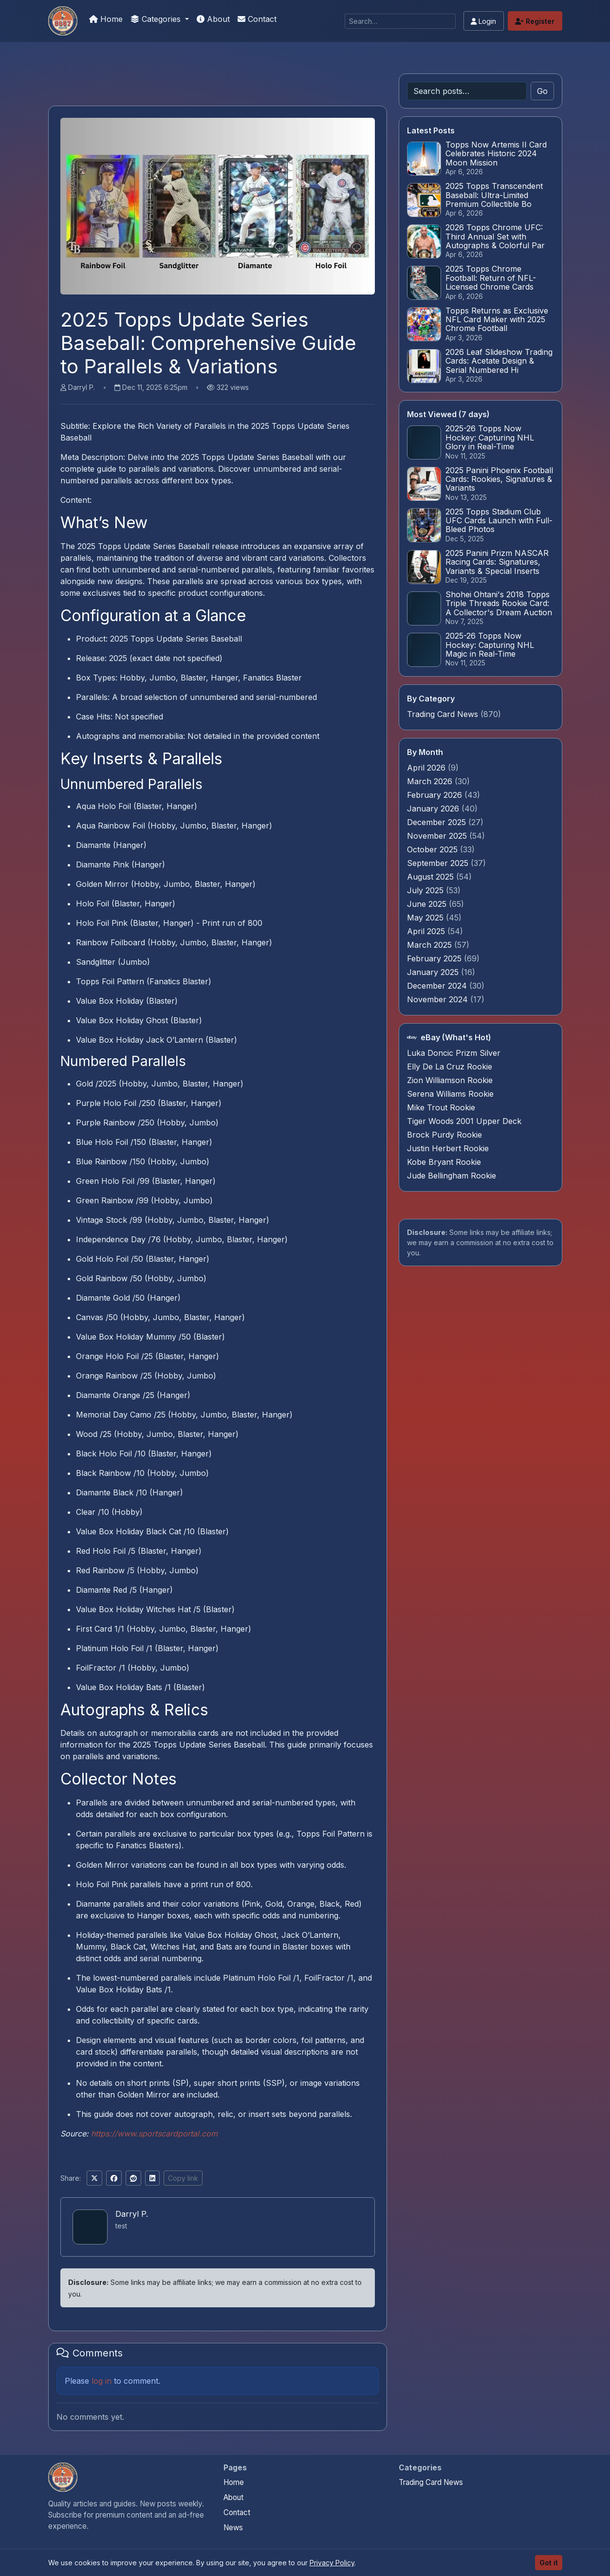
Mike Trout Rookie (441, 1107)
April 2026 (427, 768)
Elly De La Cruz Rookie (449, 1066)
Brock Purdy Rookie (444, 1135)
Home (106, 19)
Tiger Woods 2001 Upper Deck (464, 1121)
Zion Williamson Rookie (450, 1080)
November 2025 (438, 836)
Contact (257, 19)
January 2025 (434, 972)
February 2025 (435, 958)
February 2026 (435, 795)
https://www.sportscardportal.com (154, 2133)
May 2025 (426, 917)
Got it (548, 2562)
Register (535, 21)
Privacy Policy (332, 2562)
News (233, 2527)
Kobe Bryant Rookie (444, 1162)
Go (542, 91)
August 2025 (431, 877)
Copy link (183, 2178)
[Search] (400, 21)
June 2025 (428, 904)
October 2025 (433, 849)
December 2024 (438, 986)
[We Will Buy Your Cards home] (62, 2477)
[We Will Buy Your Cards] (62, 21)
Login (483, 21)
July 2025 (426, 890)
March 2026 (431, 781)
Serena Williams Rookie (450, 1094)
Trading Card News (442, 714)
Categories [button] (156, 19)
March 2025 (430, 945)
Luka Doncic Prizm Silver (453, 1053)
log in (101, 2381)
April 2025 (427, 931)
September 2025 (439, 863)
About (213, 19)
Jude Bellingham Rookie (451, 1175)
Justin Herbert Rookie (448, 1148)
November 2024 (438, 999)
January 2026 (434, 808)
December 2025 (437, 822)
